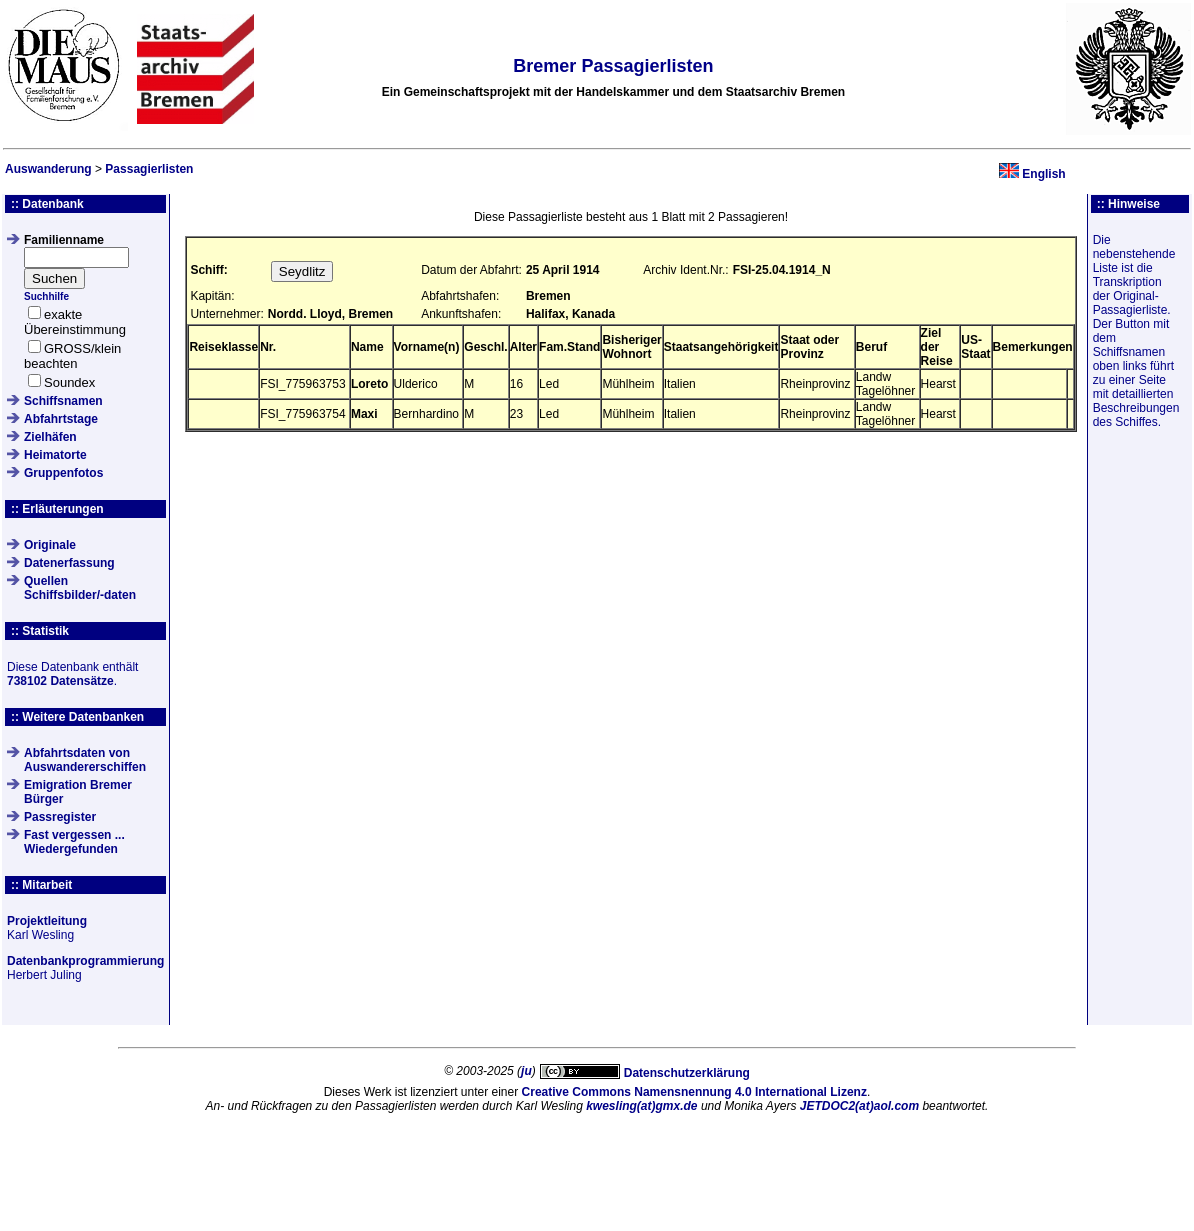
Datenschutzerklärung (687, 1073)
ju (526, 1071)
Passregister (60, 817)
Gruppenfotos (63, 473)
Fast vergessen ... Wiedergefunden (74, 842)
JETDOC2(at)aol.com (859, 1106)
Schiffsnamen (63, 401)
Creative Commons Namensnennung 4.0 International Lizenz (694, 1092)
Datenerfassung (69, 563)
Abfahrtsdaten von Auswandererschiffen (85, 760)
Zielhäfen (50, 437)
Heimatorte (55, 455)
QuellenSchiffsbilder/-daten (80, 588)
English (1043, 174)
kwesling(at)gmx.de (641, 1106)
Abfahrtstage (61, 419)
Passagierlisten (149, 169)
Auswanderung (48, 169)
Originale (50, 545)
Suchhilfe (46, 296)
